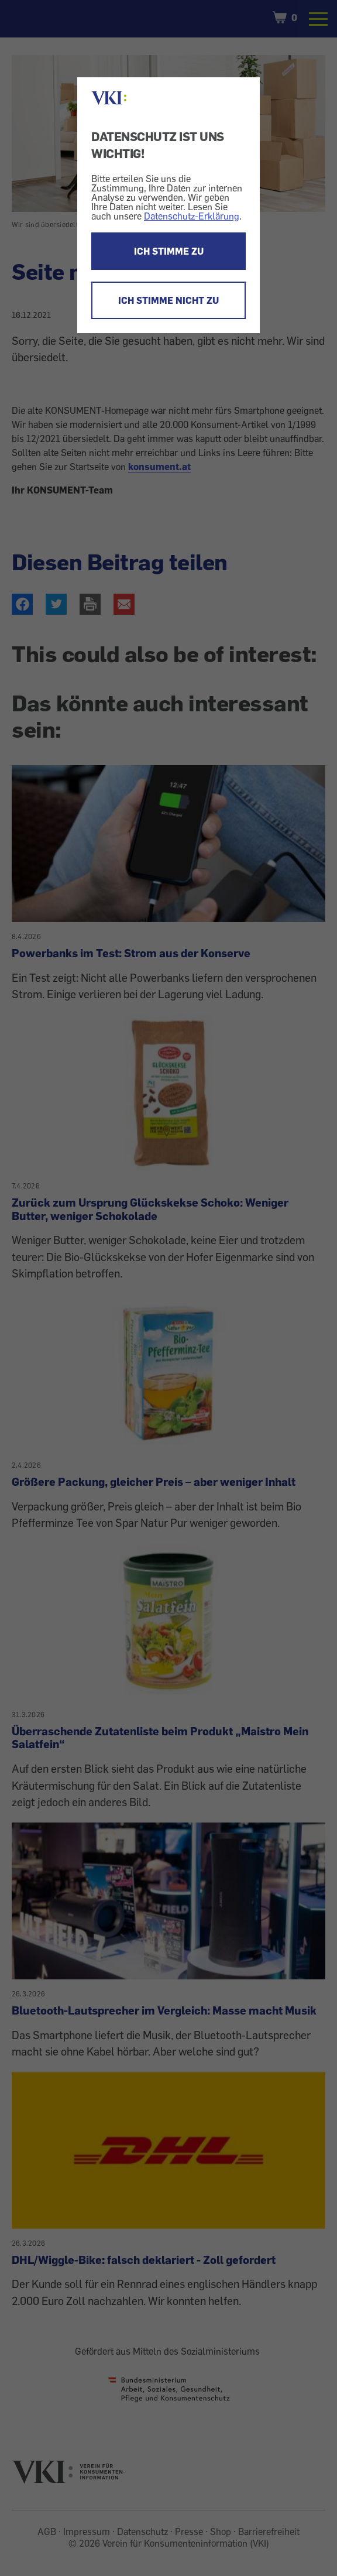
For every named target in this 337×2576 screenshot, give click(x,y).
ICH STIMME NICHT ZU (168, 300)
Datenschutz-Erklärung (191, 216)
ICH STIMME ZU (169, 251)
